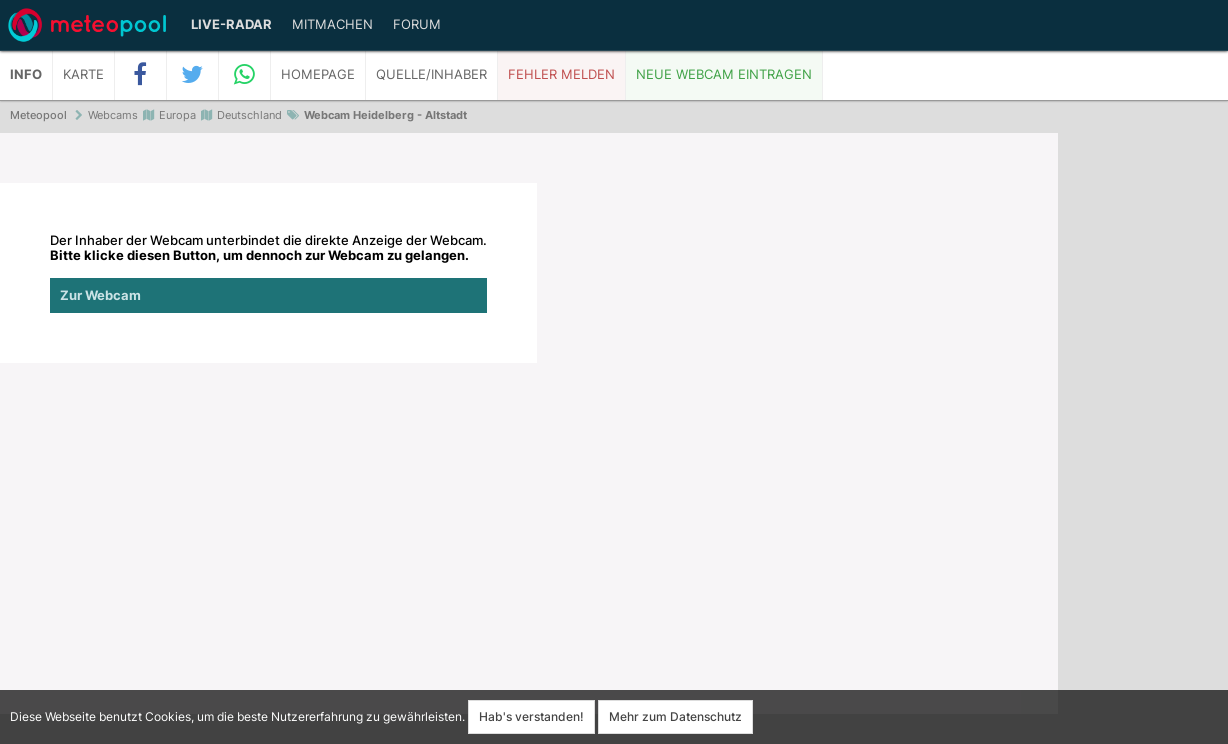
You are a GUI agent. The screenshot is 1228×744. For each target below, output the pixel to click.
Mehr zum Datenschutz (675, 716)
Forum (417, 24)
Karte (83, 74)
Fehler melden (561, 74)
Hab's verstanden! (531, 716)
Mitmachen (332, 24)
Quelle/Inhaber (431, 74)
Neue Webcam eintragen (724, 74)
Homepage (318, 74)
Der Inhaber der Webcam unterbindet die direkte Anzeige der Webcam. (268, 273)
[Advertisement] (1143, 440)
